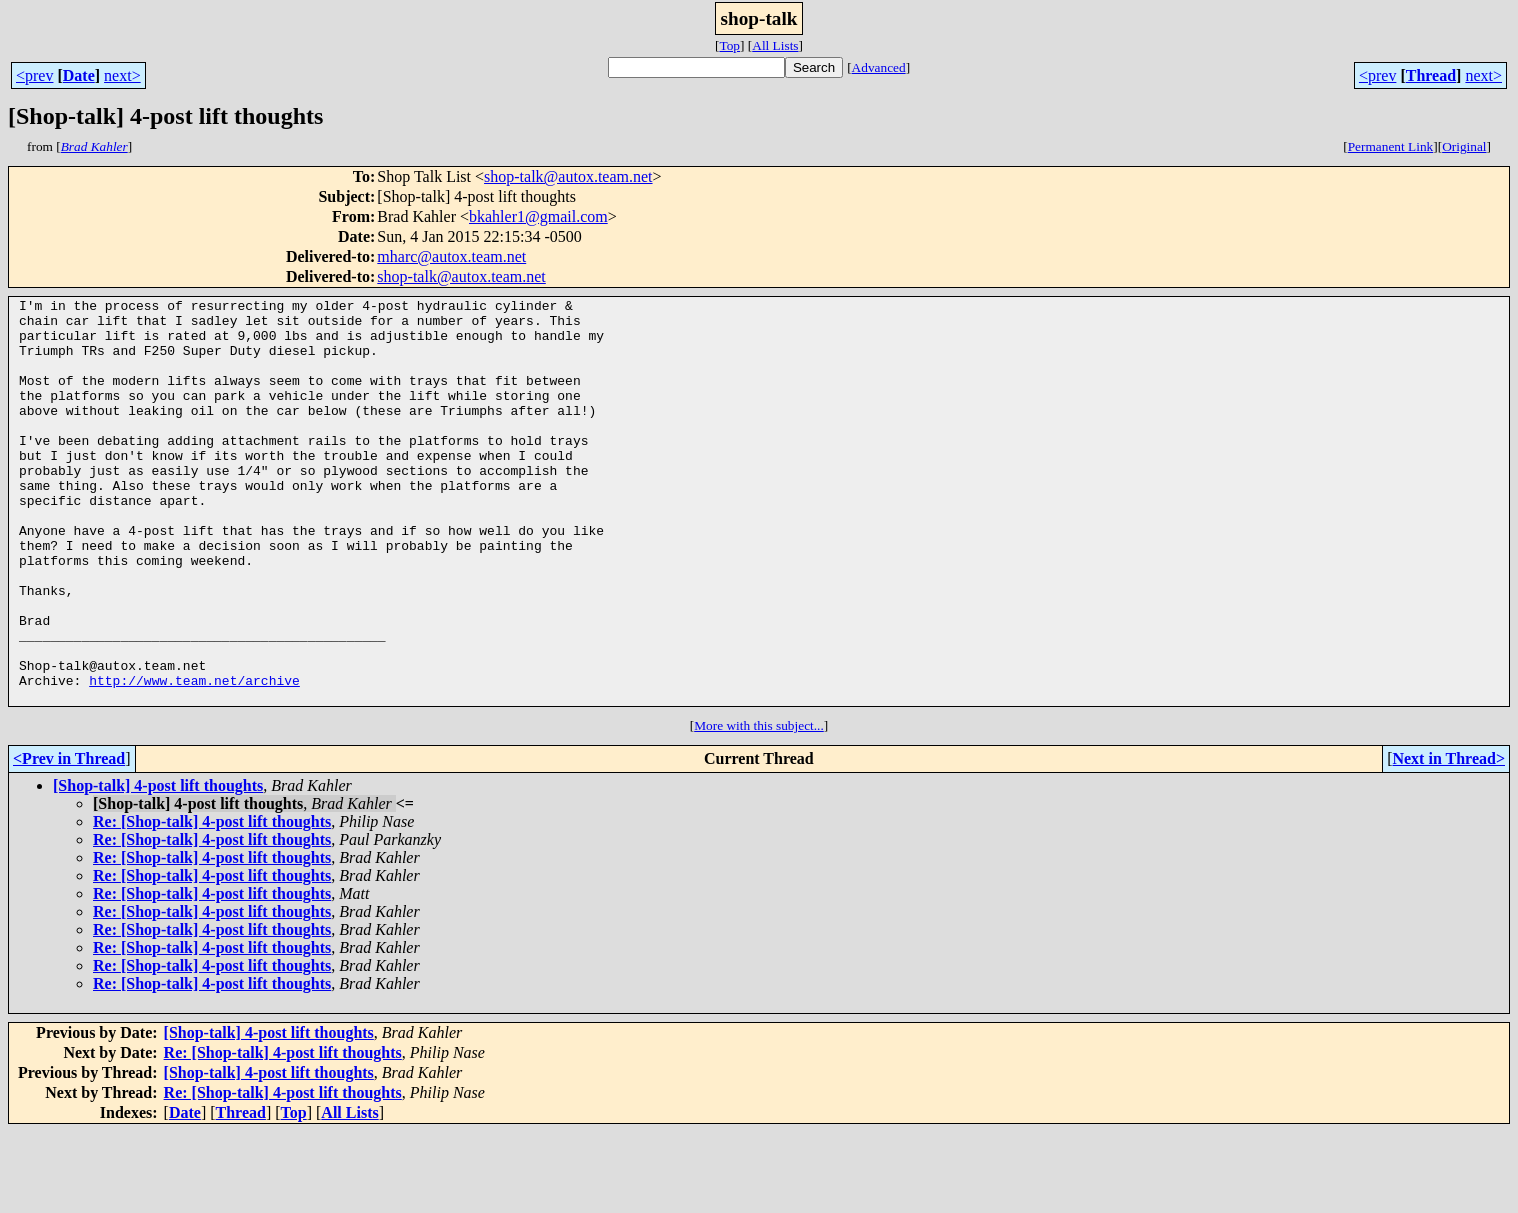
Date (79, 75)
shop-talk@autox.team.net (568, 176)
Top (729, 45)
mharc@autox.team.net (451, 256)
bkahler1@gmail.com (538, 216)
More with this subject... (759, 806)
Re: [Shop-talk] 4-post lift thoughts (212, 902)
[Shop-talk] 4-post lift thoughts (158, 866)
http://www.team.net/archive (194, 758)
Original (1464, 146)
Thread (1431, 75)
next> (122, 75)
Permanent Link (1391, 146)
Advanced (879, 67)
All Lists (775, 45)
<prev (34, 75)
